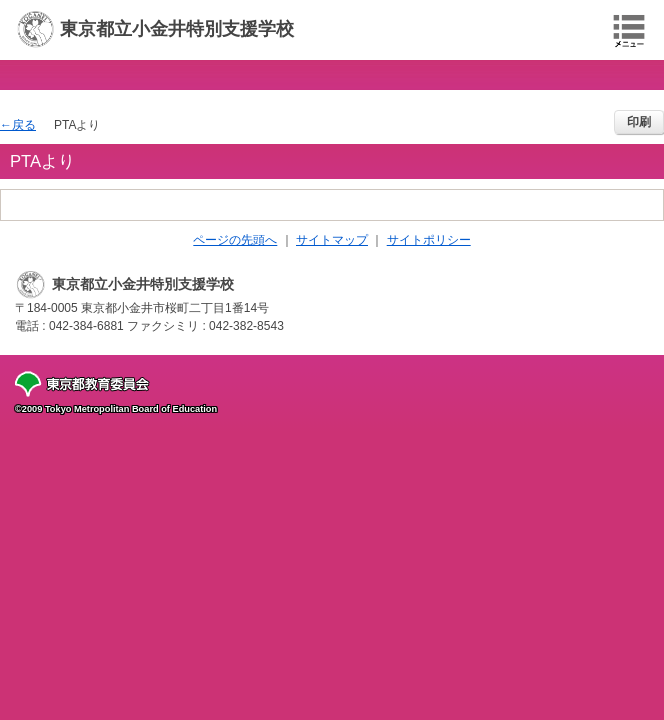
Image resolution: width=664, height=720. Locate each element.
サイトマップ (332, 240)
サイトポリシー (429, 240)
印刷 (639, 122)
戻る (24, 125)
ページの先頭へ (235, 240)
